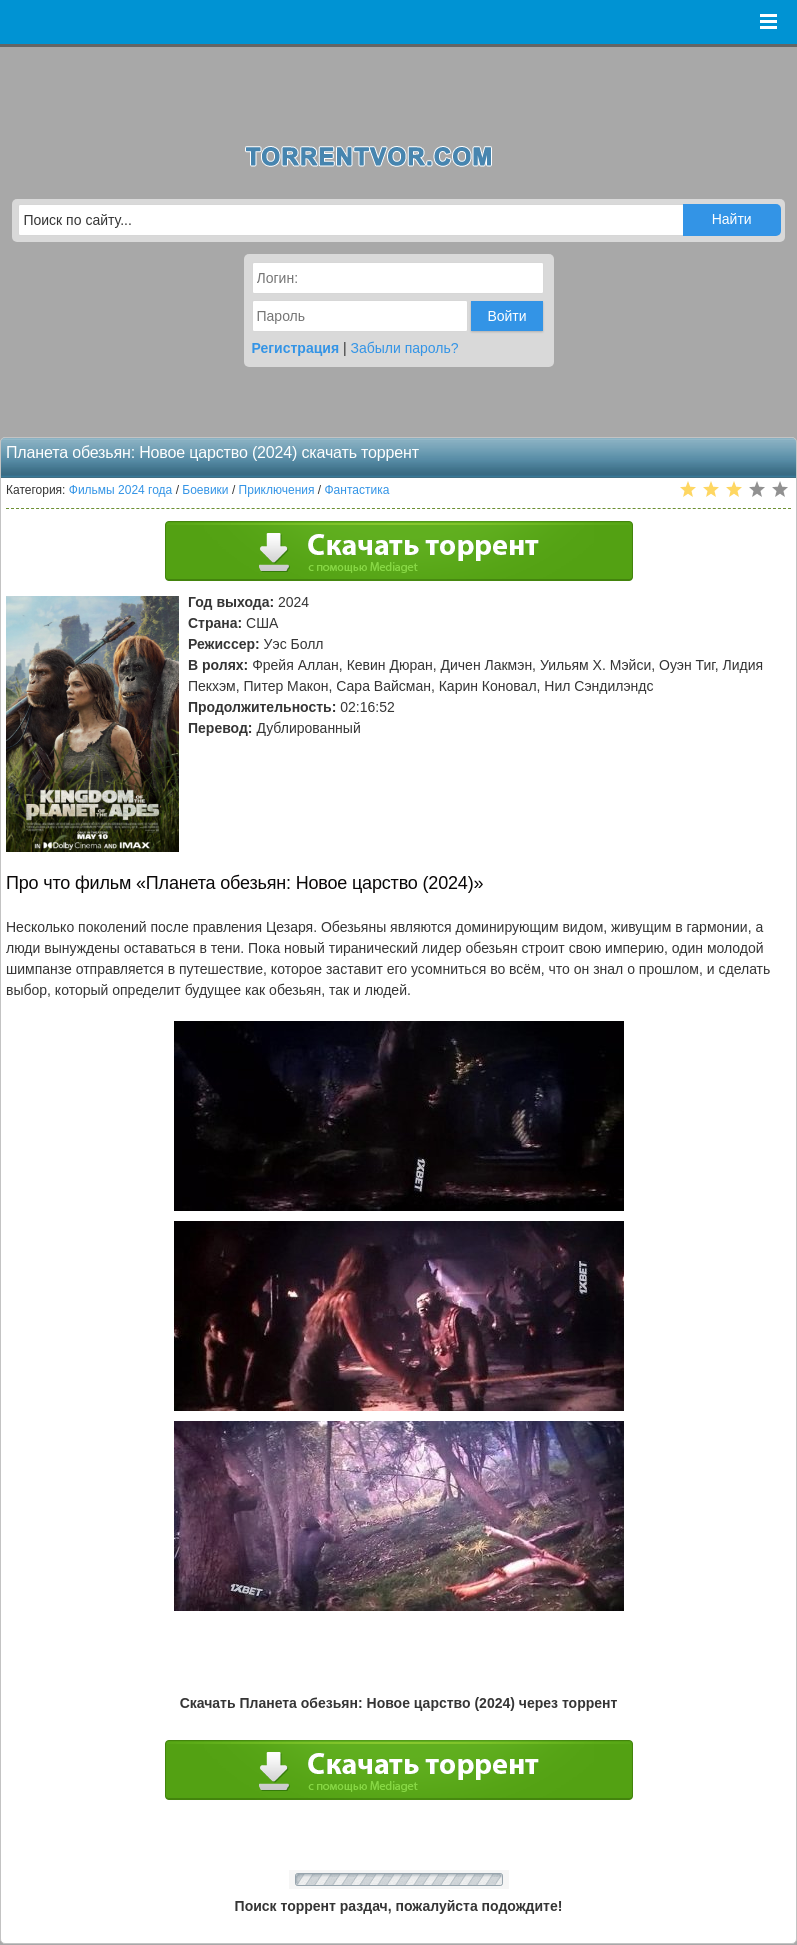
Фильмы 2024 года (121, 490)
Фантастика (357, 490)
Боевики (205, 490)
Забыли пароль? (405, 348)
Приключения (277, 490)
